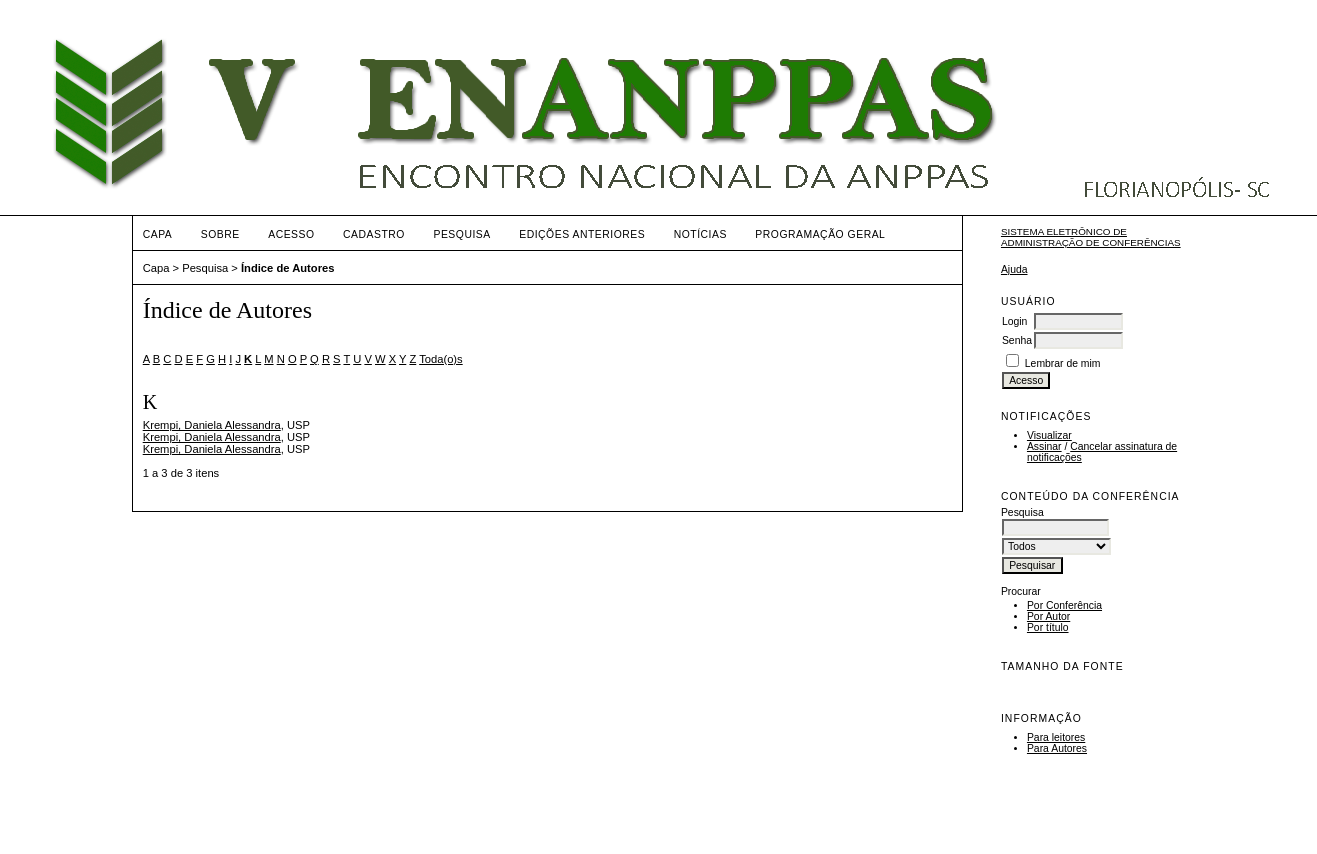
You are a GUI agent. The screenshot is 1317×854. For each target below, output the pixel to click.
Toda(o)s (441, 359)
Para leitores (1056, 737)
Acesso (291, 234)
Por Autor (1048, 616)
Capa (158, 234)
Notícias (700, 234)
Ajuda (1014, 269)
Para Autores (1057, 748)
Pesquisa (461, 234)
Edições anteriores (582, 234)
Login (1014, 321)
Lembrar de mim (1063, 363)
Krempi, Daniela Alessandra (212, 425)
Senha (1017, 340)
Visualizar (1049, 435)
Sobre (220, 234)
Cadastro (374, 234)
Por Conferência (1064, 605)
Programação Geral (820, 234)
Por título (1048, 627)
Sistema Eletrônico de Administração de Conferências (1091, 237)
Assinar (1044, 446)
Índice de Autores (287, 268)
